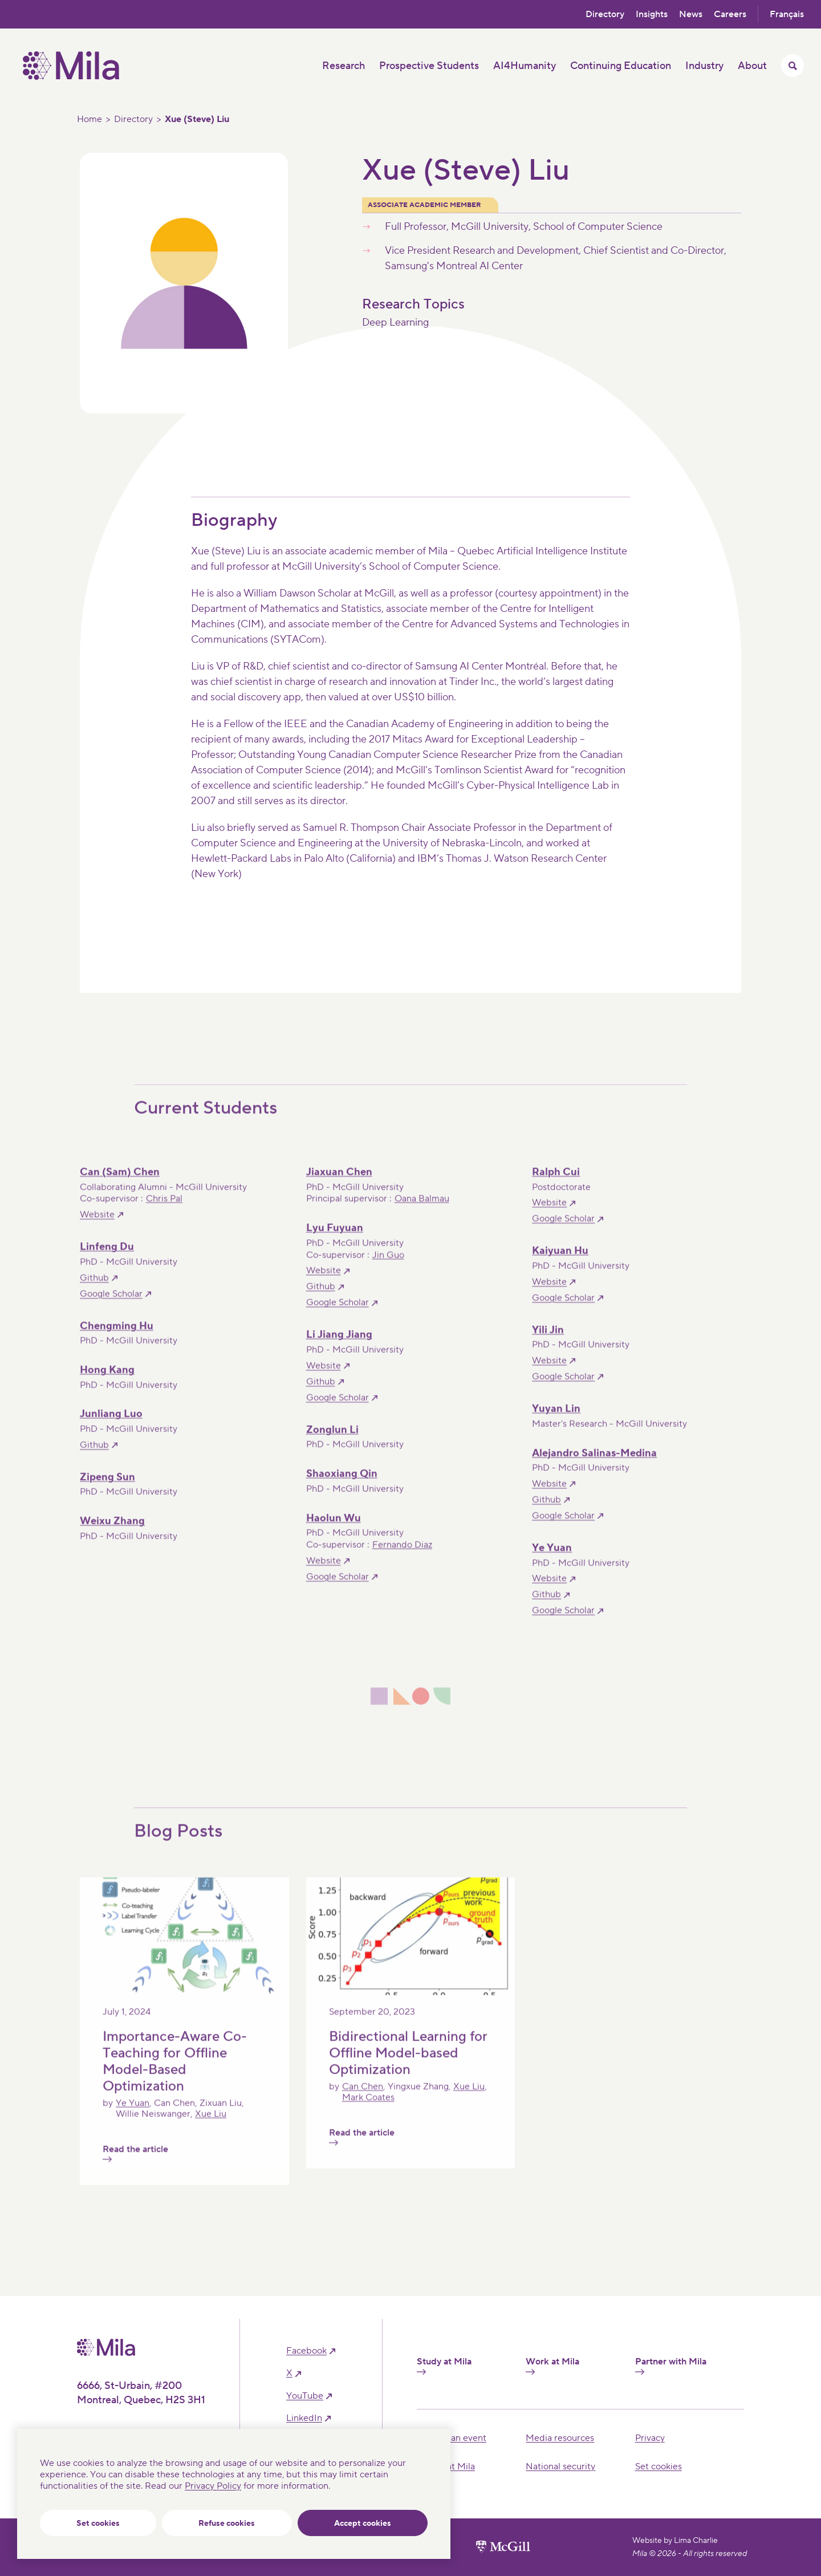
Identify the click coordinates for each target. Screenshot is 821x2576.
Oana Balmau (422, 1210)
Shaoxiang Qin (341, 1485)
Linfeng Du (107, 1258)
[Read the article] (184, 2004)
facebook (306, 2351)
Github (94, 1289)
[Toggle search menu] (792, 65)
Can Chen (362, 2098)
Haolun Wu (333, 1529)
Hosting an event (451, 2438)
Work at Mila (552, 2365)
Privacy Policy (213, 2486)
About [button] (752, 65)
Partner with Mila (670, 2365)
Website (97, 1226)
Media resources (560, 2438)
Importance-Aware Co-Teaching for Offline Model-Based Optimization (175, 2073)
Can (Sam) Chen (120, 1184)
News (690, 14)
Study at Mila (444, 2365)
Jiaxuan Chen (339, 1184)
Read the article (135, 2165)
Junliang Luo (111, 1426)
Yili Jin (548, 1341)
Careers (730, 14)
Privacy (650, 2438)
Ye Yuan (552, 1560)
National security (560, 2466)
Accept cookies (362, 2523)
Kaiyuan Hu (560, 1262)
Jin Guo (388, 1266)
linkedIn (304, 2418)
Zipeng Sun (107, 1488)
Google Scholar (563, 1230)
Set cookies (98, 2523)
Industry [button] (704, 65)
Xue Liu (210, 2125)
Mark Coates (368, 2109)
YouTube (304, 2396)
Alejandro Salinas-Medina (594, 1464)
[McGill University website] (503, 2547)
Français (787, 14)
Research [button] (343, 65)
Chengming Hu (116, 1337)
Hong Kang (107, 1382)
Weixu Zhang (112, 1533)
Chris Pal (164, 1210)
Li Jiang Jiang (339, 1346)
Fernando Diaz (402, 1557)
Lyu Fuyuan (334, 1240)
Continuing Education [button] (620, 65)
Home (89, 119)
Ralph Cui (556, 1184)
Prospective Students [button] (429, 65)
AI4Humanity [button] (524, 65)
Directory (605, 14)
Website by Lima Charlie (675, 2541)
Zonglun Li (332, 1441)
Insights (652, 14)
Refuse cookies (226, 2523)
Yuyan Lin (556, 1420)
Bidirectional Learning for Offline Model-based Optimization (408, 2065)
